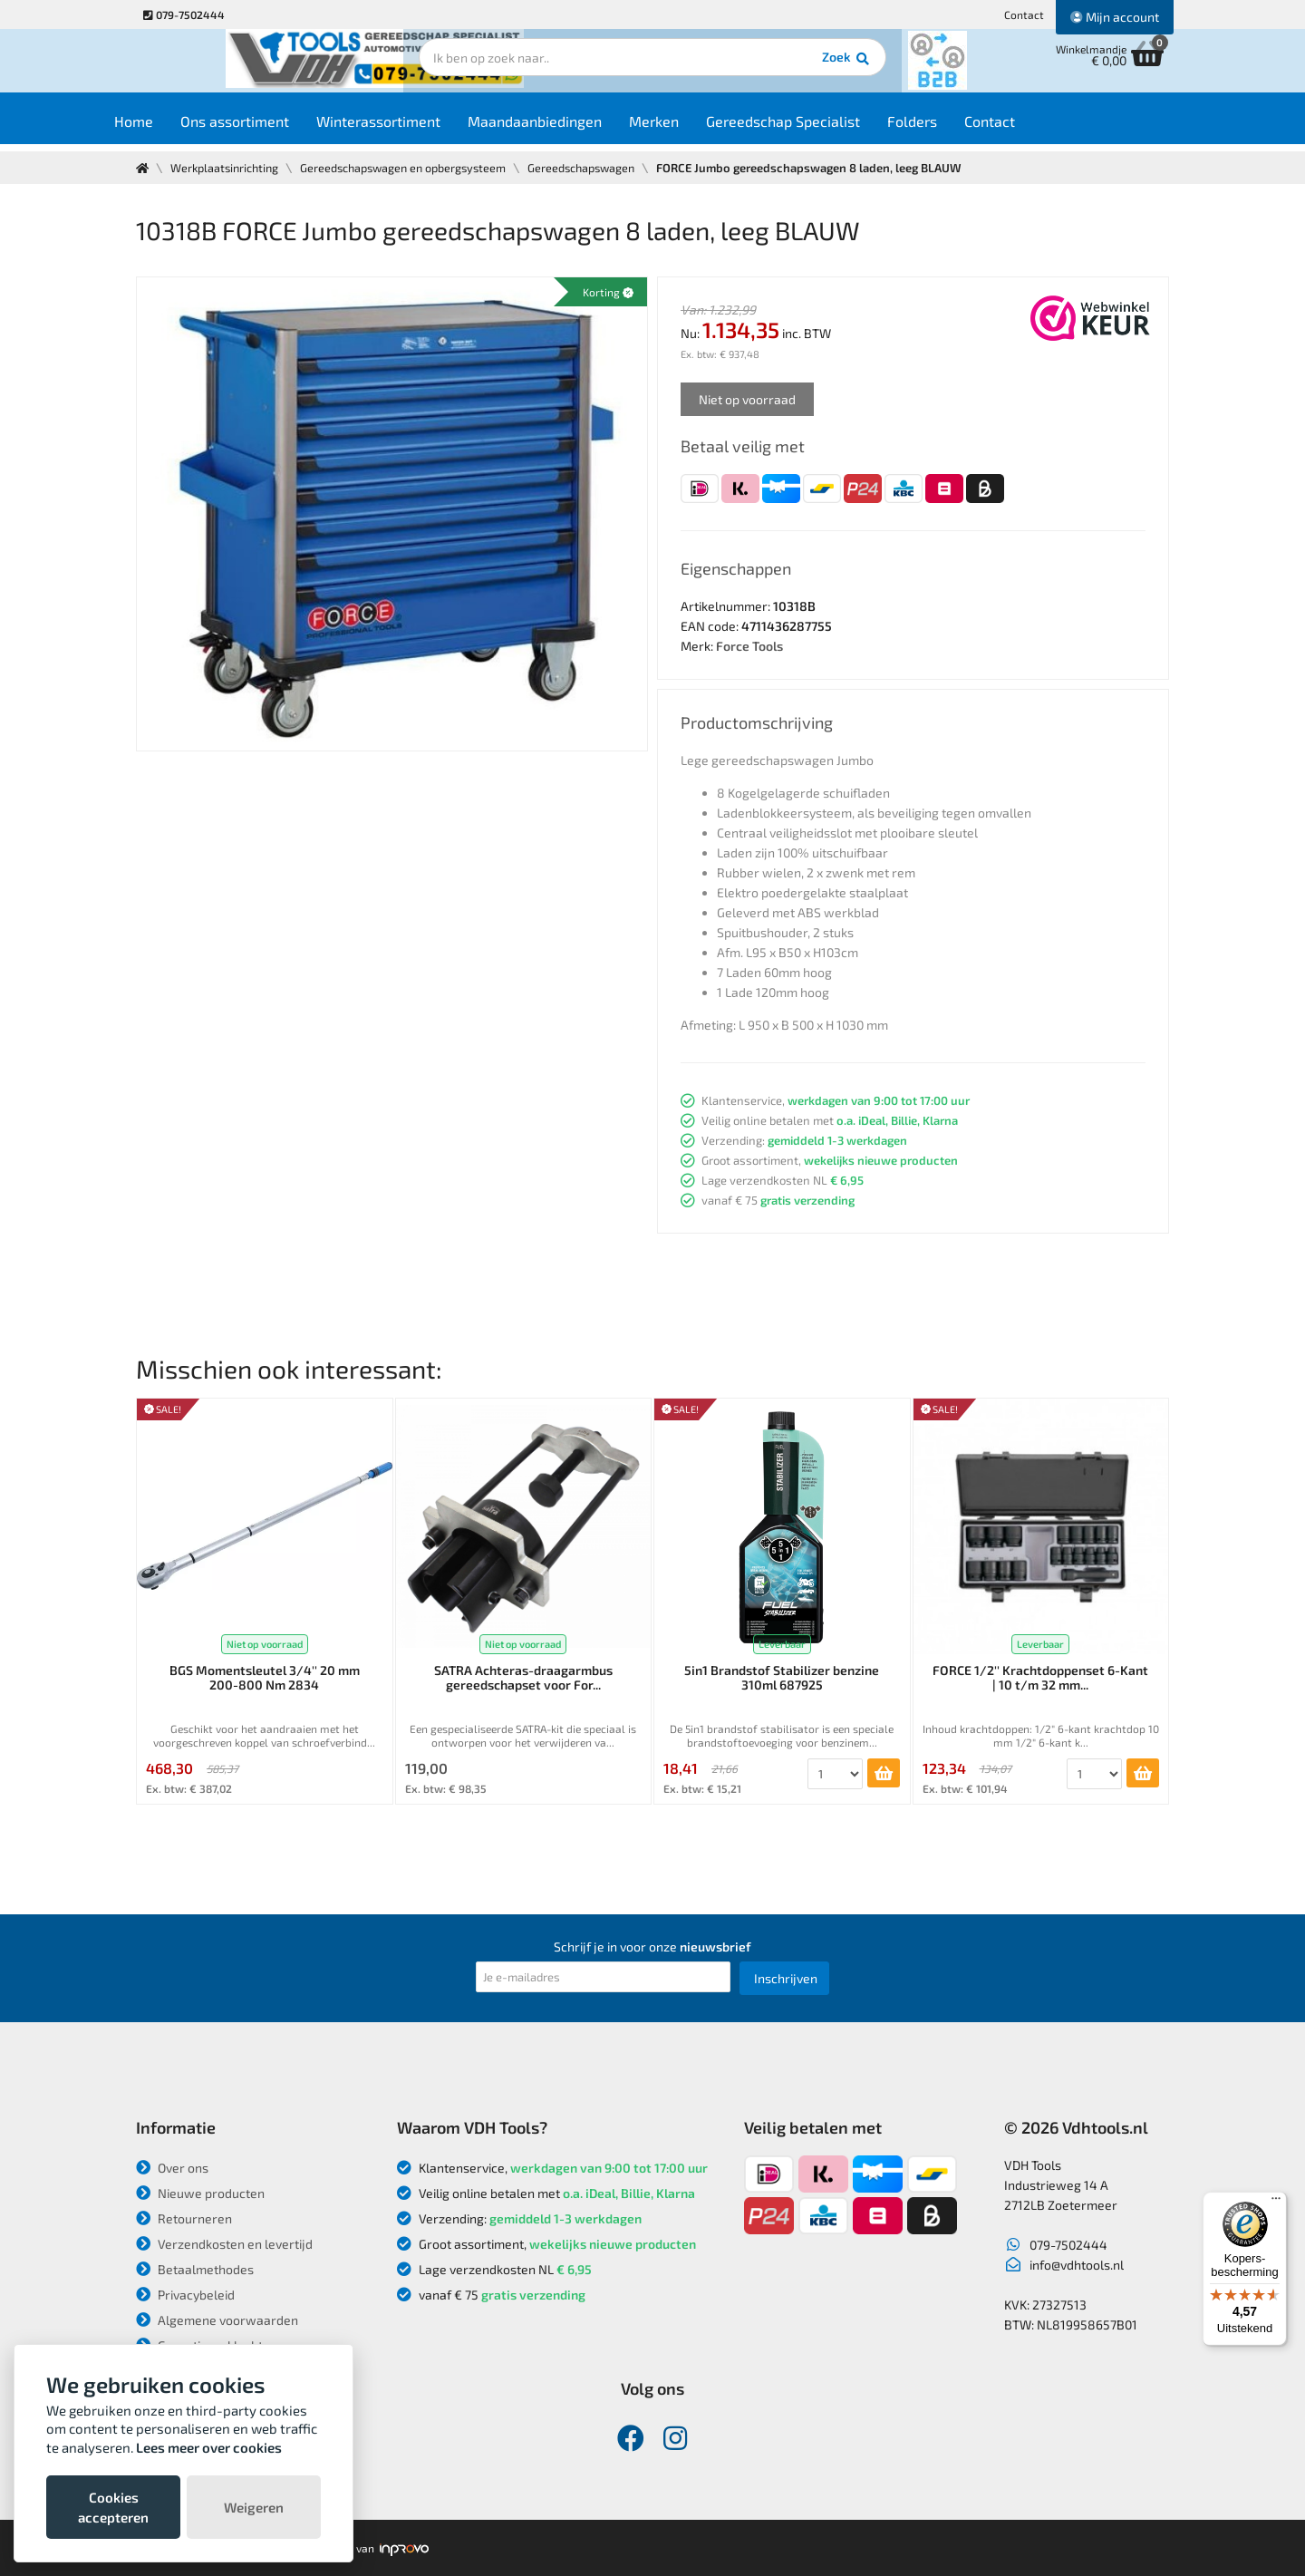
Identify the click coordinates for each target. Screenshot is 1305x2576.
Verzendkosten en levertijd (224, 2244)
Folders (947, 128)
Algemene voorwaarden (217, 2320)
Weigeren (254, 2507)
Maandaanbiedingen (570, 128)
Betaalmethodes (195, 2269)
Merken (689, 128)
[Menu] (1276, 2202)
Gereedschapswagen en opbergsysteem (413, 167)
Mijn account (1114, 16)
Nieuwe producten (200, 2193)
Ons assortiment (270, 128)
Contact (1024, 14)
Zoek (776, 68)
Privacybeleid (185, 2294)
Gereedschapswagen (599, 167)
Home (169, 128)
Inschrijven (785, 1978)
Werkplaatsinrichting (228, 167)
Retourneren (184, 2218)
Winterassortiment (414, 128)
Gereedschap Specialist (818, 128)
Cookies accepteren (113, 2507)
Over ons (172, 2167)
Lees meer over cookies (209, 2447)
